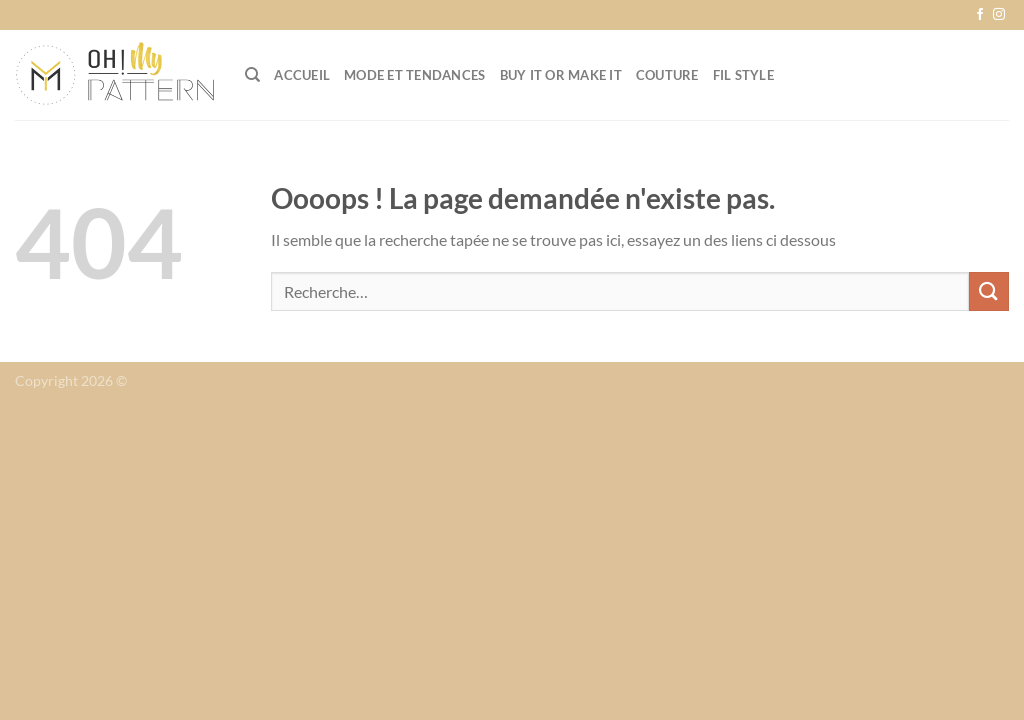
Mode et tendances (414, 75)
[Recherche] (252, 75)
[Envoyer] (989, 291)
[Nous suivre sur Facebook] (980, 15)
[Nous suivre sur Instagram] (999, 15)
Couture (667, 75)
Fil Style (743, 75)
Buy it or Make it (561, 75)
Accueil (302, 75)
